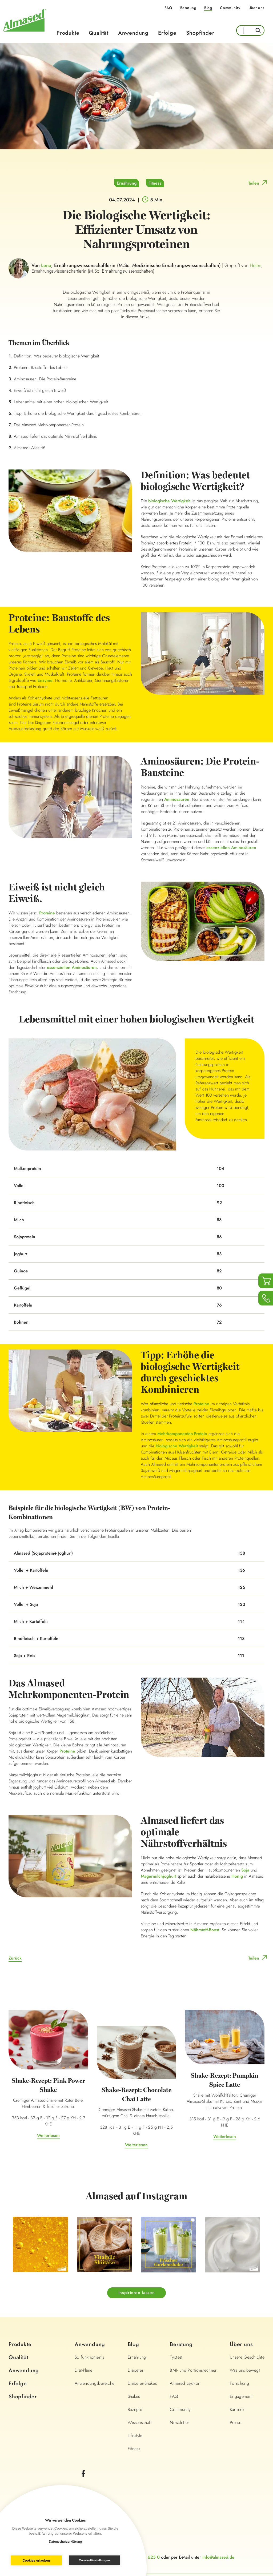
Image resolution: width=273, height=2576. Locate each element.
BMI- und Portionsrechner (193, 2370)
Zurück (15, 1958)
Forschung (239, 2383)
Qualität (98, 33)
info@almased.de (218, 2557)
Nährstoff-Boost (204, 1930)
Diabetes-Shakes (142, 2383)
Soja (245, 1870)
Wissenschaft (140, 2422)
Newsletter (179, 2422)
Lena (46, 265)
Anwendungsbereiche (94, 2383)
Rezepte (135, 2409)
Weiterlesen (48, 2135)
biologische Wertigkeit (169, 501)
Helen (255, 265)
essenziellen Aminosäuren (231, 848)
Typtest (176, 2357)
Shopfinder (200, 33)
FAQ (168, 7)
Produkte (68, 33)
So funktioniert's (89, 2357)
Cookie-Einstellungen (94, 2560)
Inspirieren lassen (136, 2293)
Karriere (237, 2409)
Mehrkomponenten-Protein (182, 1434)
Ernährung (126, 183)
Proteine (47, 913)
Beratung (188, 7)
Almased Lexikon (185, 2383)
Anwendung (133, 33)
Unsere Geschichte (247, 2357)
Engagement (241, 2396)
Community (230, 7)
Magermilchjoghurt (158, 1876)
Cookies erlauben (36, 2560)
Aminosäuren (176, 799)
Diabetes (136, 2370)
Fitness (154, 183)
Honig (237, 1876)
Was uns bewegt (245, 2370)
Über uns (256, 7)
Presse (235, 2422)
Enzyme (45, 680)
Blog (208, 7)
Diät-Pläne (84, 2370)
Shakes (134, 2396)
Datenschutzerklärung (65, 2541)
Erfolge (167, 33)
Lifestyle (135, 2435)
